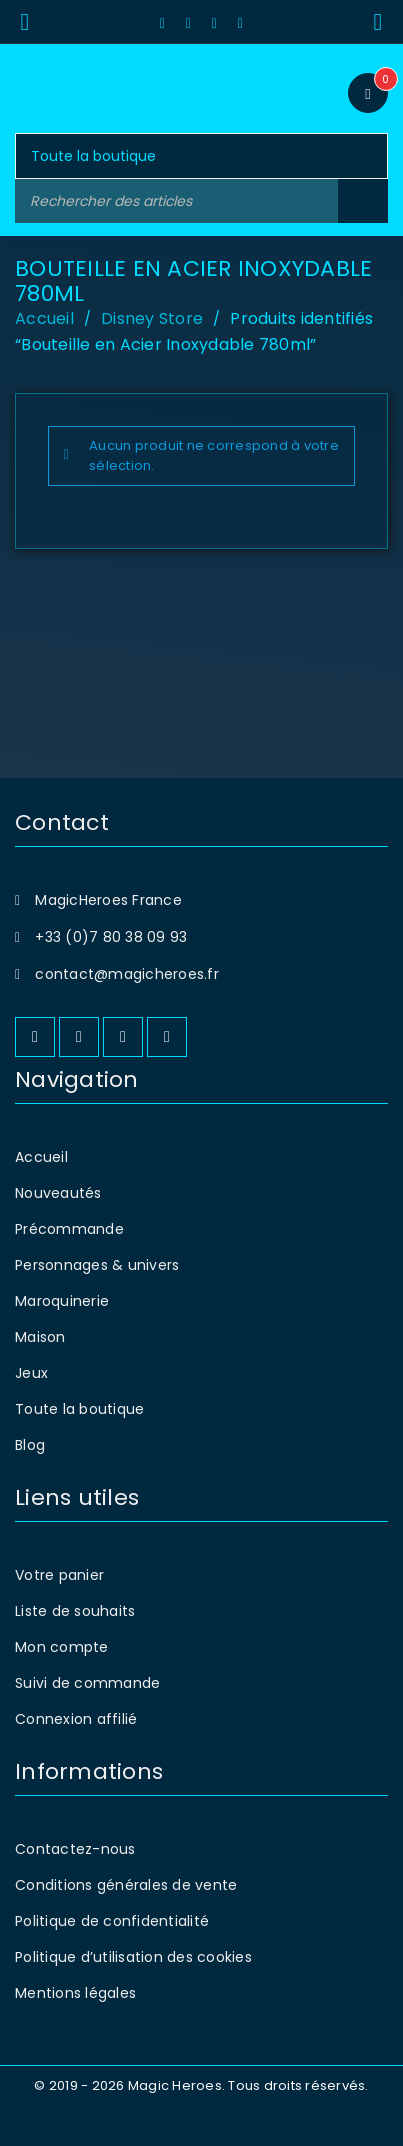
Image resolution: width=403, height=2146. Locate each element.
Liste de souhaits (75, 1611)
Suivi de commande (87, 1683)
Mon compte (62, 1647)
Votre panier (59, 1575)
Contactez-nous (75, 1849)
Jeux (31, 1373)
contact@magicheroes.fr (127, 974)
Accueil (44, 318)
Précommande (69, 1229)
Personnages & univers (97, 1265)
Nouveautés (58, 1193)
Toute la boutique (79, 1409)
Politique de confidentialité (112, 1921)
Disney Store (152, 318)
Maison (40, 1337)
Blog (30, 1445)
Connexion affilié (76, 1719)
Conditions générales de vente (126, 1885)
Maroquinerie (62, 1301)
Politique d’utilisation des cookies (133, 1957)
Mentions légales (75, 1993)
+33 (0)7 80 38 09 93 (111, 937)
